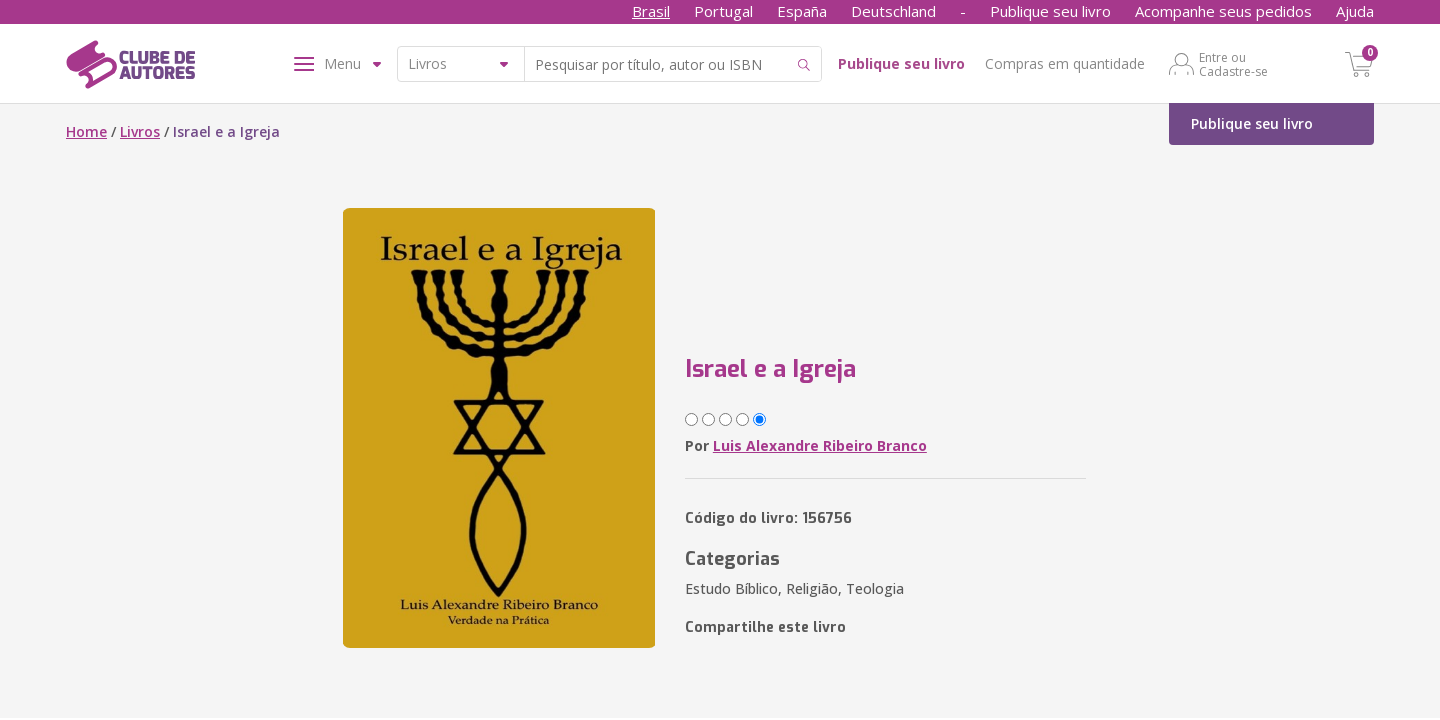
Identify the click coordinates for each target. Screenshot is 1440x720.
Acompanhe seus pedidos (1223, 11)
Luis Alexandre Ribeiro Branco (820, 445)
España (802, 11)
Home (86, 131)
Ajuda (1355, 11)
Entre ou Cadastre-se (1233, 64)
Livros (140, 131)
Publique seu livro (1050, 11)
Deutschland (893, 11)
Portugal (723, 11)
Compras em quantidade (1065, 63)
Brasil (651, 11)
